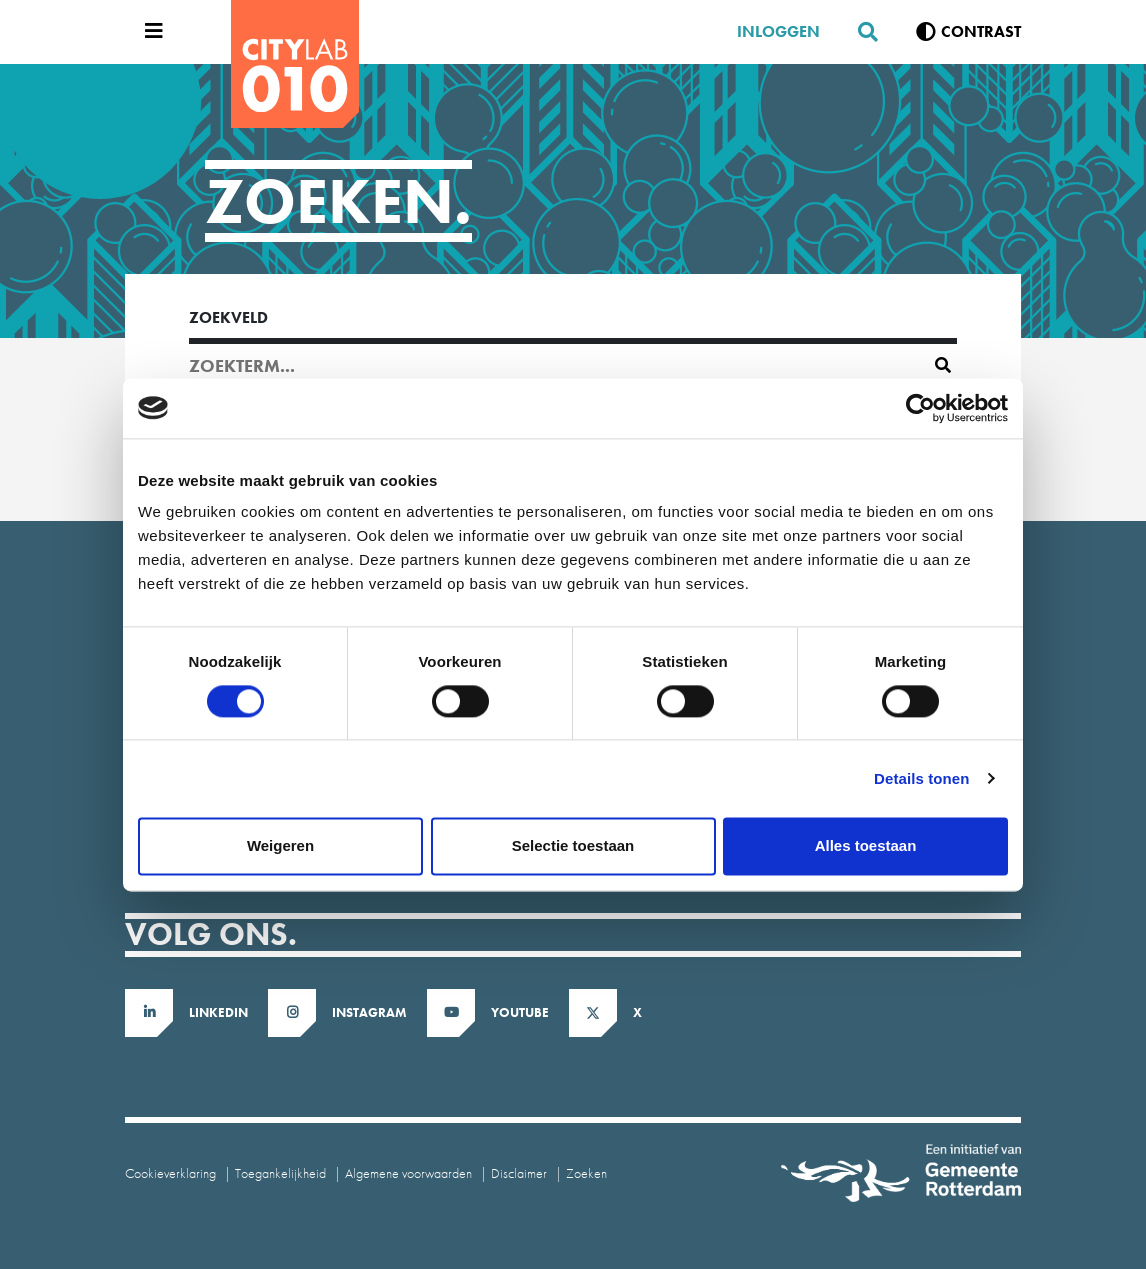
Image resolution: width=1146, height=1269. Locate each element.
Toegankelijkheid (280, 1173)
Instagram (369, 1012)
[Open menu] (149, 32)
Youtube (520, 1012)
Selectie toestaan (573, 845)
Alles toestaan (866, 845)
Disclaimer (519, 1173)
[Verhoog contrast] (968, 32)
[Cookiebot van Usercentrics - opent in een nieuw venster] (920, 408)
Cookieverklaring (170, 1173)
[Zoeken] (860, 32)
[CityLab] (295, 64)
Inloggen (778, 31)
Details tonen (921, 778)
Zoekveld (228, 317)
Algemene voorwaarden (408, 1173)
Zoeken (586, 1173)
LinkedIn (218, 1012)
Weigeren (280, 845)
